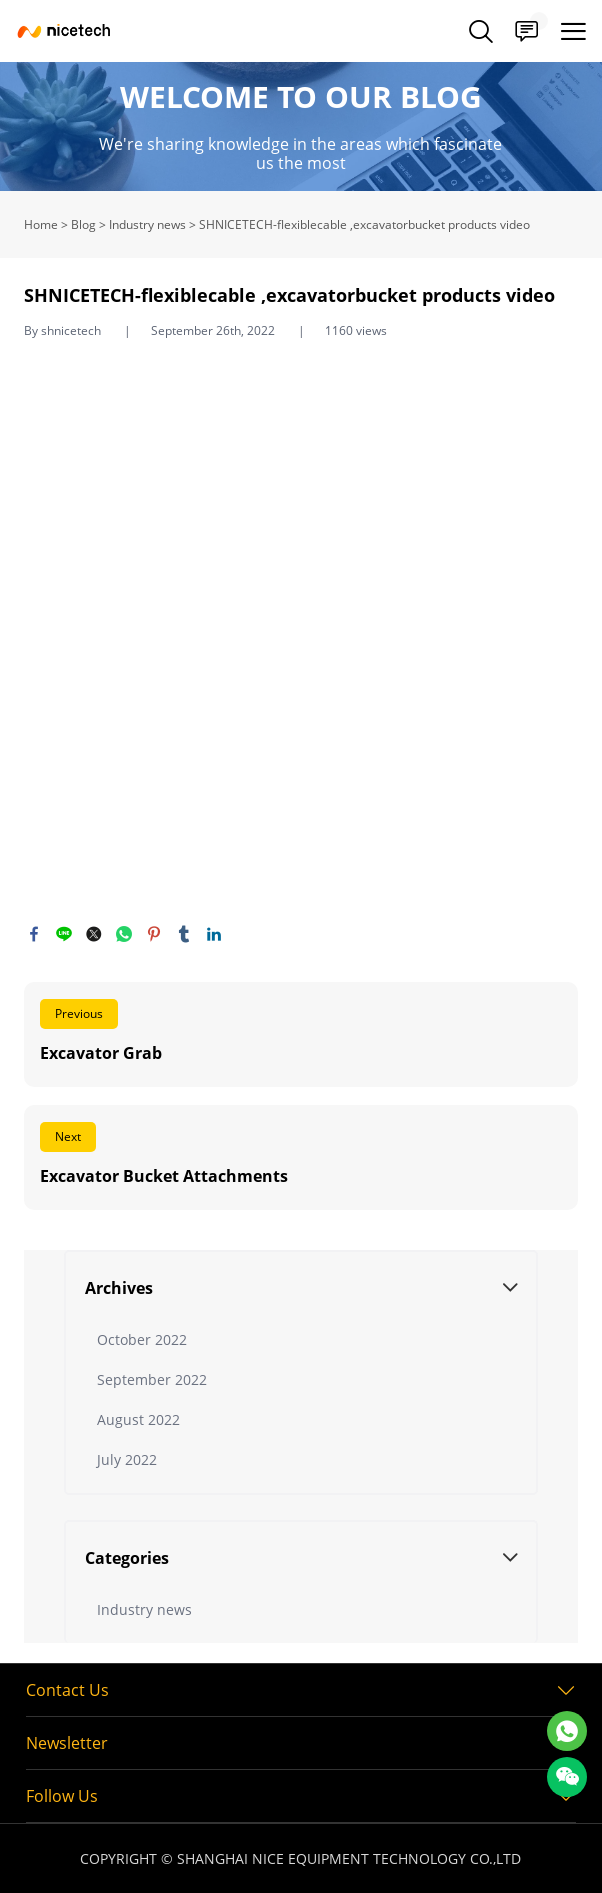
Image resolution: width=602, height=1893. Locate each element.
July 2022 (127, 1459)
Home (41, 224)
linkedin (214, 934)
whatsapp (124, 934)
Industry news (147, 224)
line (64, 934)
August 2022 (138, 1419)
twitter (94, 934)
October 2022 (142, 1339)
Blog (83, 224)
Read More (301, 1034)
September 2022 (152, 1379)
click (301, 126)
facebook (34, 934)
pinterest (154, 934)
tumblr (184, 934)
